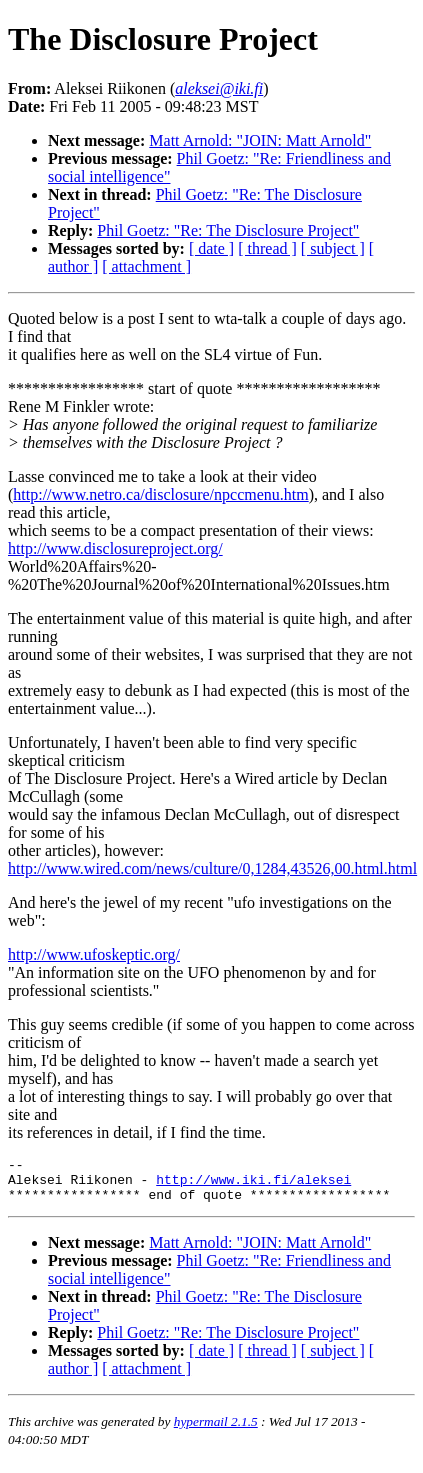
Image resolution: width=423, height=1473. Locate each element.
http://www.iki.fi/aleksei (253, 1185)
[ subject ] (333, 248)
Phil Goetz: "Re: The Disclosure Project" (228, 230)
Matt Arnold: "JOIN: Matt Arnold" (260, 140)
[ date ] (211, 248)
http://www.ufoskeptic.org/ (94, 954)
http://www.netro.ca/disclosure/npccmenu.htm (160, 494)
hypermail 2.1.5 (216, 1430)
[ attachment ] (146, 266)
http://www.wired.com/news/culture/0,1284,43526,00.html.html (212, 868)
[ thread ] (267, 248)
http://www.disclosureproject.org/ (115, 548)
